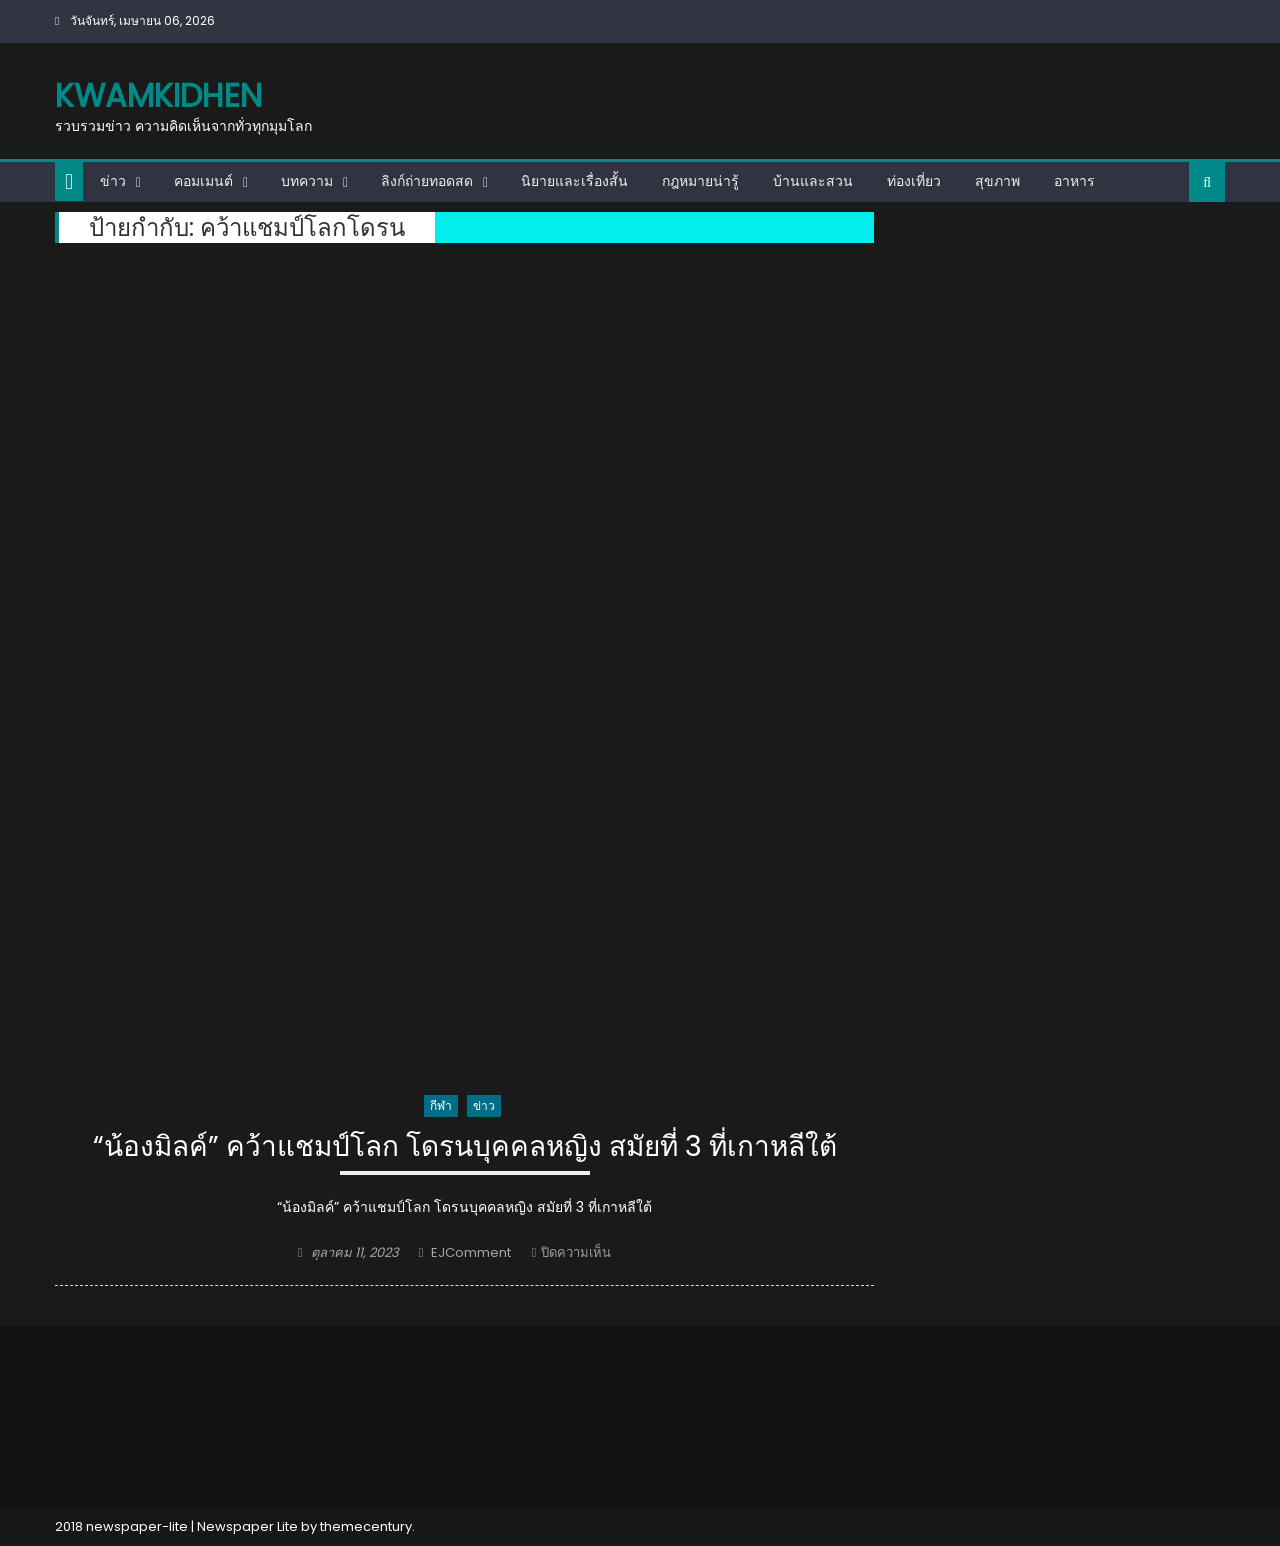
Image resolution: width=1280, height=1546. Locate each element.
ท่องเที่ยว (914, 181)
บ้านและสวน (813, 181)
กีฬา (441, 1105)
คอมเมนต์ (203, 181)
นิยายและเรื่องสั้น (574, 181)
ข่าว (113, 181)
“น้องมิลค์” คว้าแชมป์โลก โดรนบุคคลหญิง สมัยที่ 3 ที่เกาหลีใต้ (465, 1147)
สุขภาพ (997, 181)
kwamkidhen (158, 95)
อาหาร (1074, 181)
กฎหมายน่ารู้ (700, 181)
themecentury (366, 1526)
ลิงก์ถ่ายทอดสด (427, 181)
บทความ (307, 181)
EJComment (471, 1252)
